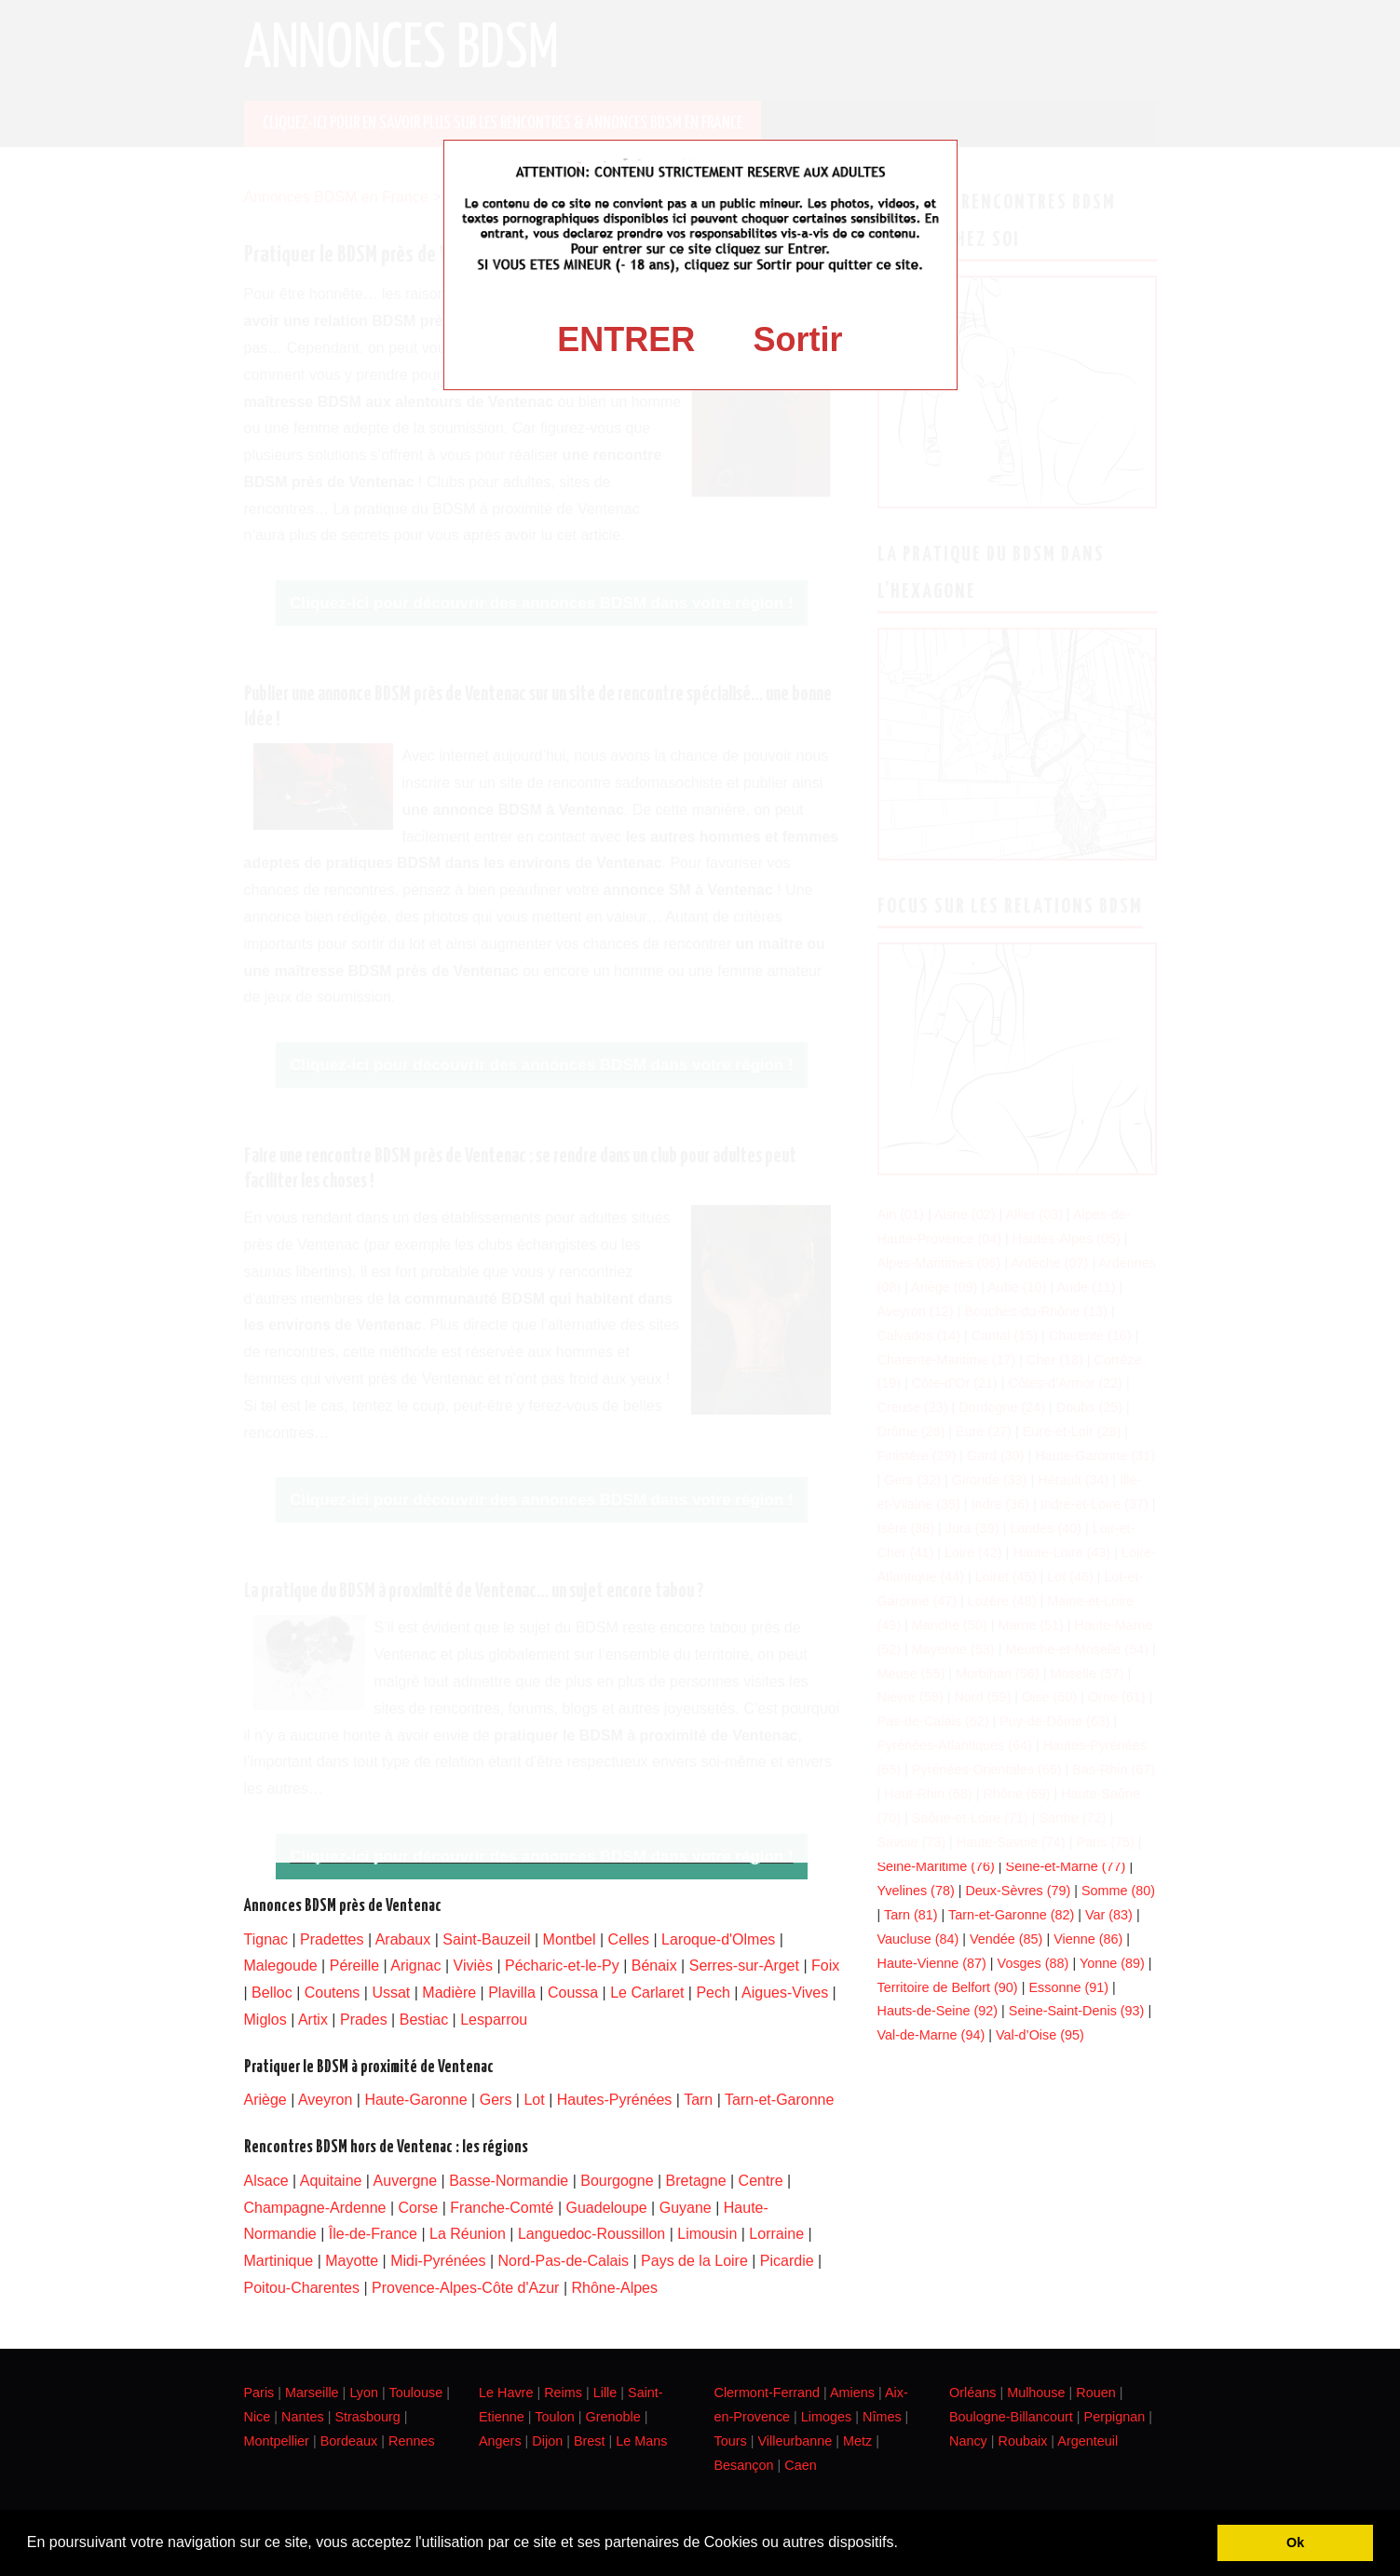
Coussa (573, 1992)
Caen (800, 2465)
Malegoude (281, 1965)
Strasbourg (367, 2416)
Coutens (332, 1992)
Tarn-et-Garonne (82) (1011, 1914)
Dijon (547, 2441)
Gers (496, 2100)
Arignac (415, 1965)
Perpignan (1115, 2416)
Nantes (302, 2416)
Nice (257, 2416)
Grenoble (612, 2416)
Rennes (411, 2441)
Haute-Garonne (415, 2100)
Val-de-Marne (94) (931, 2034)
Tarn (698, 2100)
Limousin (707, 2234)
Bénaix (654, 1965)
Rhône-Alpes (614, 2288)
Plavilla (512, 1992)
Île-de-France (373, 2234)
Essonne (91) (1068, 1987)
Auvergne (406, 2181)
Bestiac (424, 2019)
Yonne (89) (1112, 1963)
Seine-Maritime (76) (936, 1866)
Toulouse (416, 2392)
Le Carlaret (647, 1992)
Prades (363, 2019)
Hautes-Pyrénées (615, 2100)
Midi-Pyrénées (437, 2261)
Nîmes (882, 2416)
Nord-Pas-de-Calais (564, 2261)
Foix (825, 1965)
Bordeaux (349, 2441)
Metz (857, 2441)
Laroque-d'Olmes (718, 1939)
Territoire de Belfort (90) (947, 1987)
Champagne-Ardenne (315, 2208)
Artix (313, 2019)
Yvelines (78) (916, 1890)
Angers (500, 2441)
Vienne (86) (1087, 1939)
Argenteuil (1087, 2441)
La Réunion (467, 2234)
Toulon (554, 2416)
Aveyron (325, 2100)
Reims (563, 2392)
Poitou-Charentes (302, 2288)
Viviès (473, 1965)
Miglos (265, 2019)
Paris (259, 2392)
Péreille (354, 1965)
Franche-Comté (501, 2208)
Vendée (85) (1006, 1939)
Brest (589, 2441)
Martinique (279, 2261)
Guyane (685, 2208)
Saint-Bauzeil (486, 1939)
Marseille (312, 2392)
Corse (419, 2208)
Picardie (787, 2261)
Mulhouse (1036, 2392)
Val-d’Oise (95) (1040, 2034)
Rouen (1095, 2392)
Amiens (852, 2392)
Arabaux (403, 1939)
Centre (761, 2181)
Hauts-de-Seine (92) (938, 2010)
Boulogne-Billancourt (1011, 2416)
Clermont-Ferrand (767, 2392)
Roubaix (1023, 2441)
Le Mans (641, 2441)
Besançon (744, 2465)
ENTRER (626, 339)
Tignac (266, 1939)
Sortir (798, 339)
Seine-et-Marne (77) (1066, 1866)
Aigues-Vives (784, 1992)
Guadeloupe (605, 2208)
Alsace (266, 2181)
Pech (712, 1992)
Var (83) (1109, 1914)
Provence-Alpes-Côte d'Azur (465, 2288)
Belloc (271, 1992)
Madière (449, 1992)
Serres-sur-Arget (744, 1965)
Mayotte (351, 2261)
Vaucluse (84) (918, 1939)
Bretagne (696, 2181)
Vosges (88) (1033, 1963)
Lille (605, 2392)
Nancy (968, 2441)
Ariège (265, 2100)
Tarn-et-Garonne (779, 2100)
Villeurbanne (794, 2441)
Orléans (972, 2392)
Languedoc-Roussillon (591, 2234)
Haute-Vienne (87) (931, 1963)
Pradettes (331, 1939)
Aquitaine (331, 2181)
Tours (730, 2441)
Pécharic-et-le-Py (562, 1965)
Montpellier (276, 2441)
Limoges (826, 2416)
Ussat (391, 1992)
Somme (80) (1118, 1890)
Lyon (363, 2392)
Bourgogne (616, 2181)
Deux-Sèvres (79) (1017, 1890)
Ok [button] (1295, 2542)
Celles (628, 1939)
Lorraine (776, 2234)
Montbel (569, 1939)
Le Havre (506, 2392)
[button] (904, 2544)
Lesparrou (493, 2019)
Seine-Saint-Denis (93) (1077, 2010)
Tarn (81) (911, 1914)
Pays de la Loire (694, 2261)
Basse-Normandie (508, 2181)
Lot (533, 2100)
